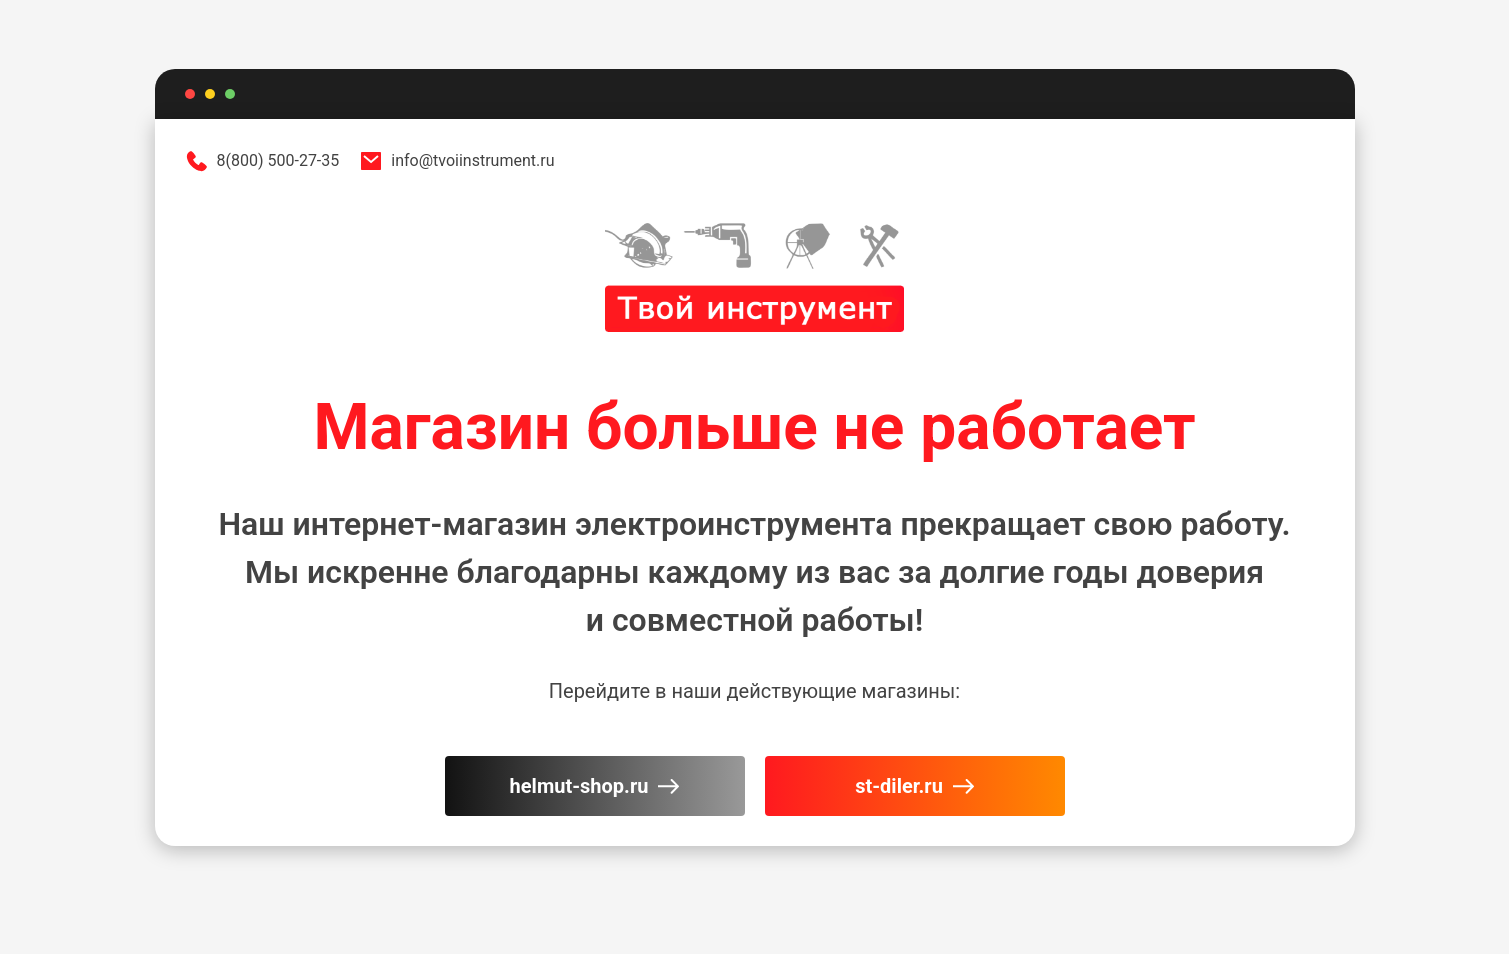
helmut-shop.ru (595, 786)
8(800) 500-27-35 (262, 161)
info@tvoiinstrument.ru (456, 161)
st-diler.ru (914, 786)
